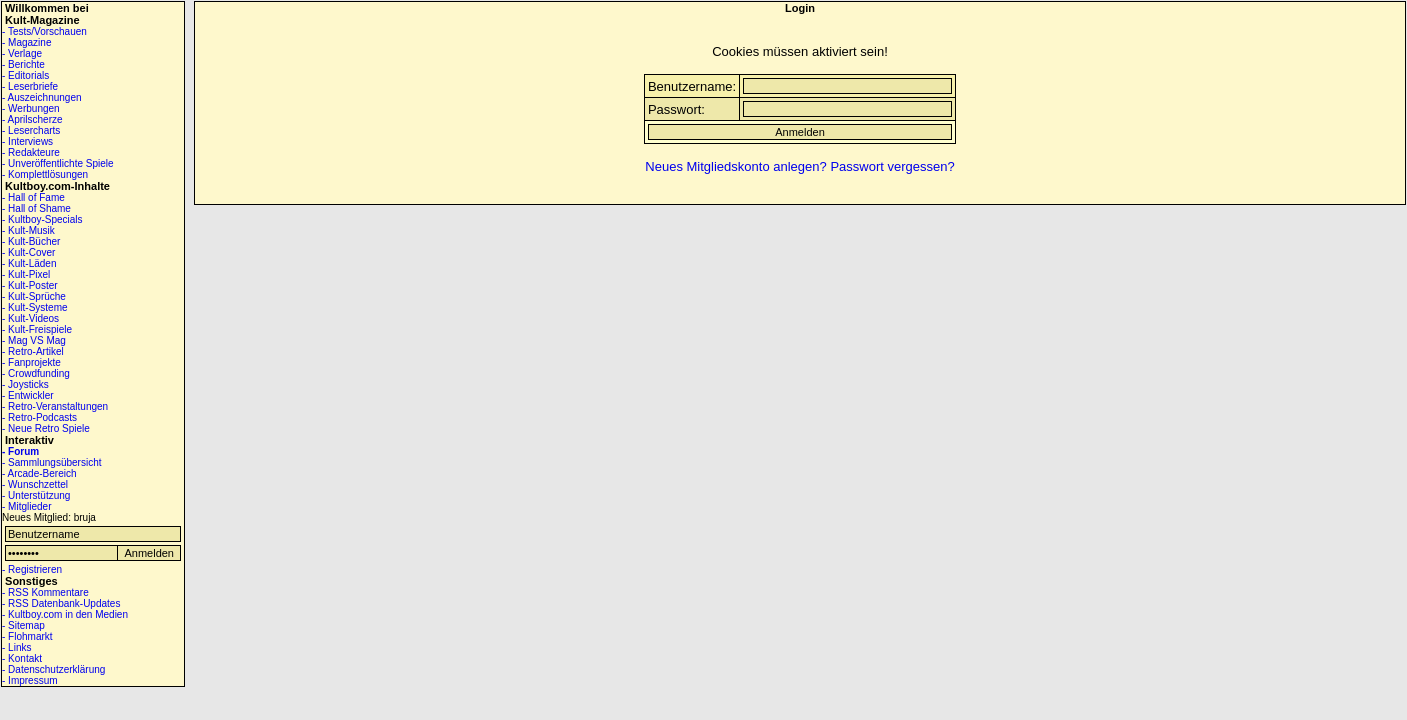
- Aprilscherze (32, 119)
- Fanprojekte (31, 362)
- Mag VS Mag (34, 340)
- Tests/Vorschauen (44, 31)
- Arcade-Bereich (39, 473)
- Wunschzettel (35, 484)
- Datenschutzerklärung (53, 669)
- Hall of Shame (36, 208)
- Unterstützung (36, 495)
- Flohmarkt (27, 636)
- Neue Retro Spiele (46, 428)
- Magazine (26, 42)
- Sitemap (23, 625)
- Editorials (25, 75)
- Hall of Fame (33, 197)
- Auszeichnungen (42, 97)
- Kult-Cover (28, 252)
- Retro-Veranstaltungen (55, 406)
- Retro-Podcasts (39, 417)
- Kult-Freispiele (37, 329)
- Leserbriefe (30, 86)
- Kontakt (22, 658)
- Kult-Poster (30, 285)
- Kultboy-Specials (42, 219)
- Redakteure (31, 152)
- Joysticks (25, 384)
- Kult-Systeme (35, 307)
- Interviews (27, 141)
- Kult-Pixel (26, 274)
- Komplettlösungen (45, 174)
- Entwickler (28, 395)
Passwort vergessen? (892, 166)
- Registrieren (32, 569)
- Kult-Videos (30, 318)
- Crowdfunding (36, 373)
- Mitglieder (26, 506)
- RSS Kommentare (45, 592)
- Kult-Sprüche (34, 296)
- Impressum (30, 680)
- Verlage (22, 53)
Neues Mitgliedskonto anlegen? (735, 166)
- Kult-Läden (29, 263)
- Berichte (23, 64)
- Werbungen (31, 108)
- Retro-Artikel (33, 351)
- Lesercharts (31, 130)
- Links (16, 647)
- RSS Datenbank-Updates (61, 603)
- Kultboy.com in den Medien (65, 614)
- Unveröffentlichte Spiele (58, 163)
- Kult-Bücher (31, 241)
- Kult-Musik (28, 230)
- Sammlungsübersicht (51, 462)
